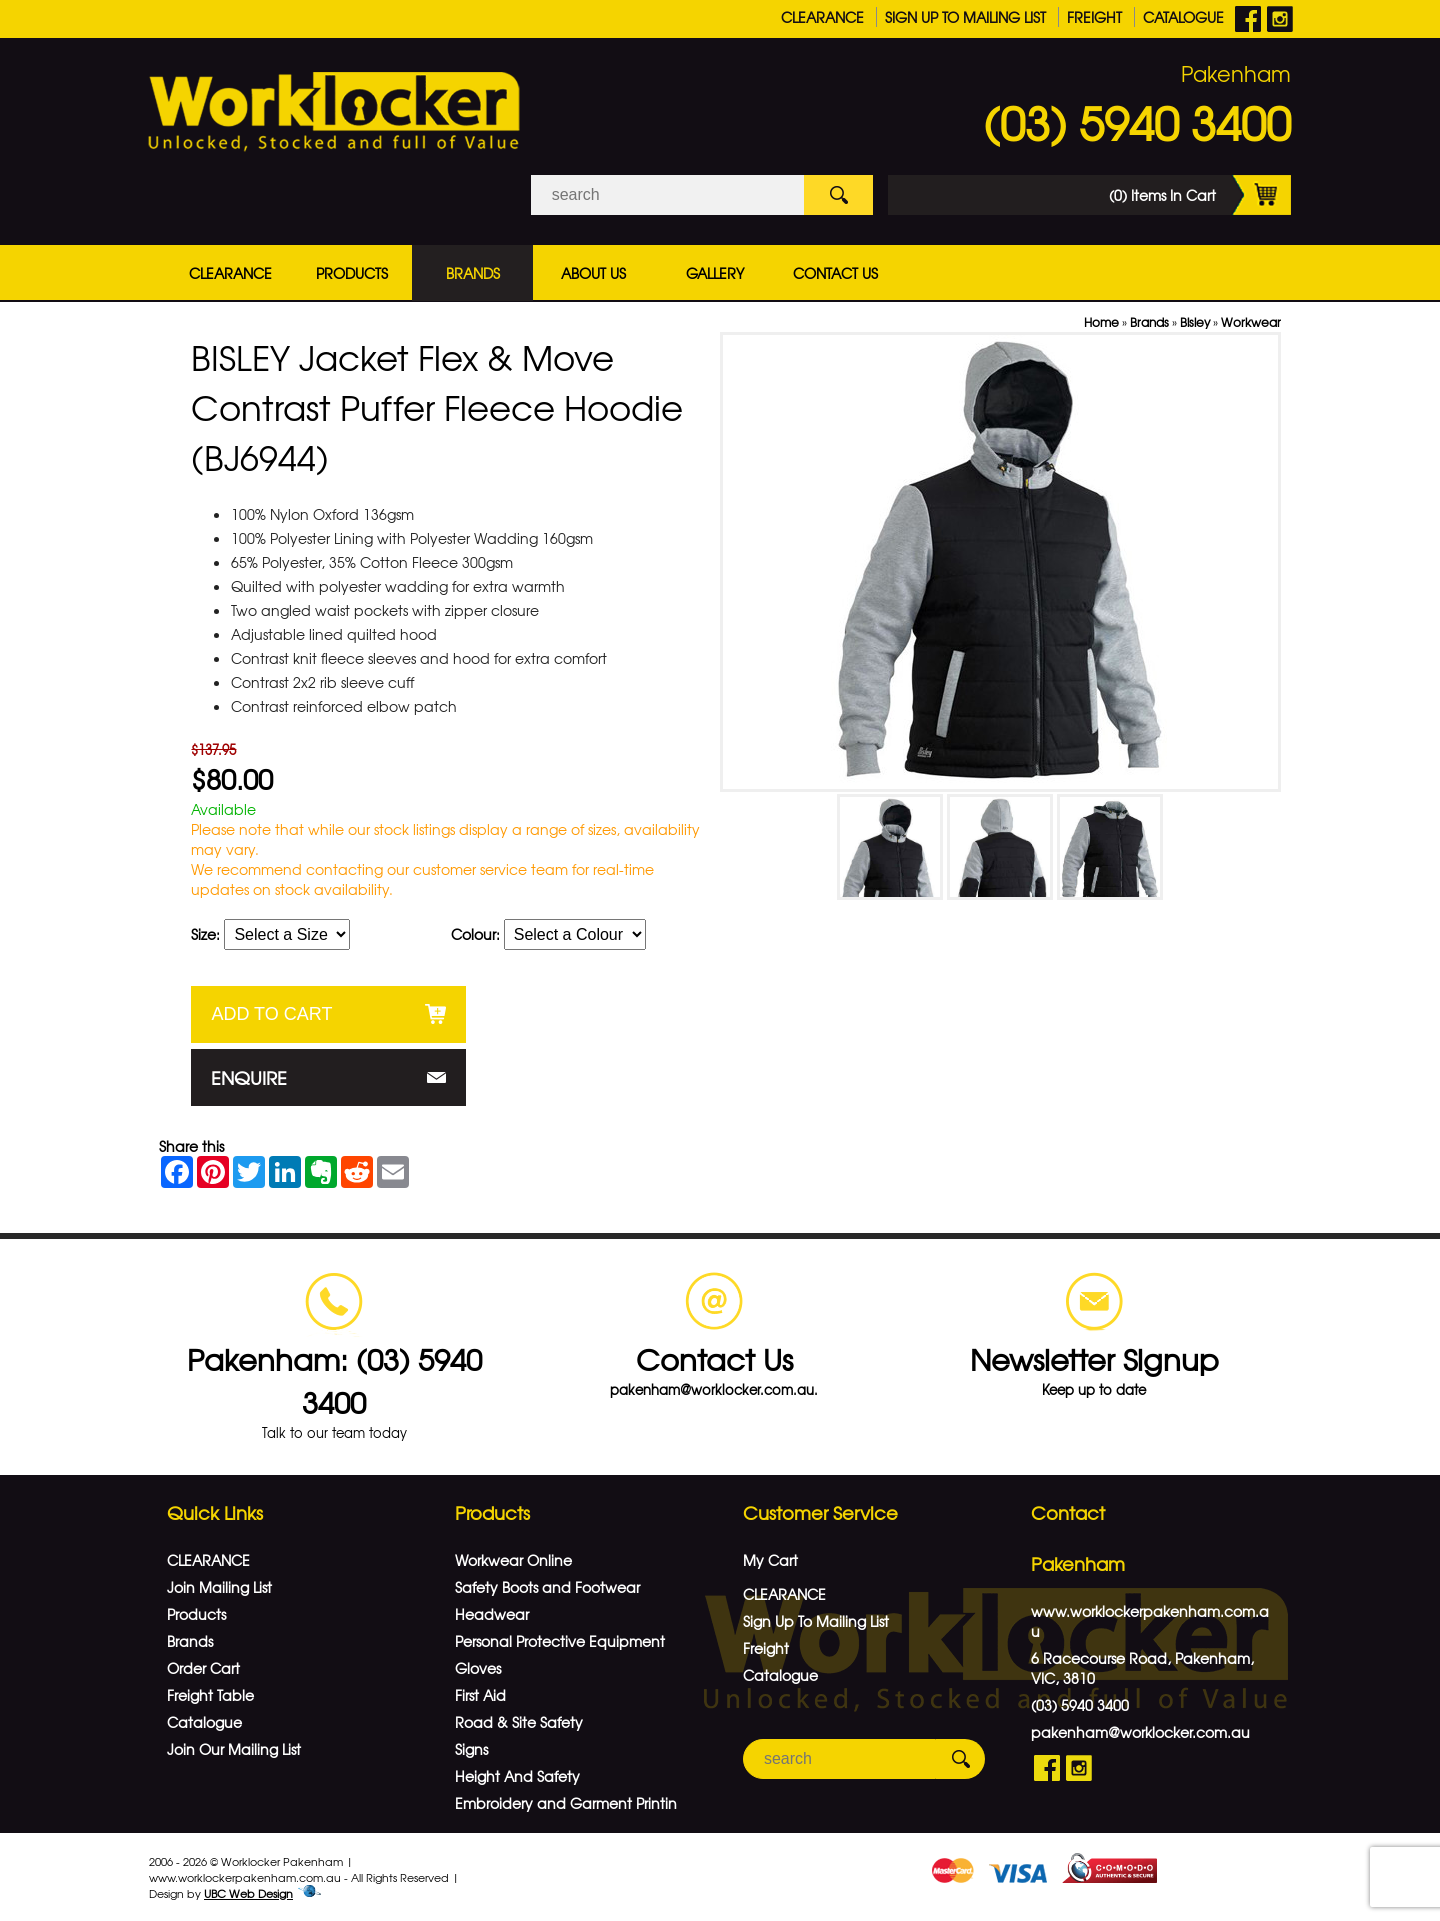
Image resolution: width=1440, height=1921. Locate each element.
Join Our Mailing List (234, 1749)
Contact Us (835, 273)
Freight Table (210, 1695)
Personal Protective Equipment (560, 1641)
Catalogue (1183, 17)
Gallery (715, 273)
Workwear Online (513, 1560)
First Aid (480, 1695)
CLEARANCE (822, 17)
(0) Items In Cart (1200, 195)
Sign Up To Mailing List (965, 17)
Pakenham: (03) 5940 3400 (334, 1380)
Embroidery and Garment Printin (566, 1803)
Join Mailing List (219, 1587)
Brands (473, 273)
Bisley (1195, 322)
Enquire (249, 1077)
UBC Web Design (248, 1893)
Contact (1068, 1512)
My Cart (770, 1560)
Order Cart (203, 1668)
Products (352, 273)
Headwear (492, 1614)
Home (1101, 322)
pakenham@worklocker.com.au (1140, 1732)
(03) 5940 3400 (1137, 122)
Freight (1094, 17)
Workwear (1251, 322)
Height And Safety (517, 1776)
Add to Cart (271, 1014)
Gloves (478, 1668)
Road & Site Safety (519, 1722)
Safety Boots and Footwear (547, 1587)
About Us (593, 273)
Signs (471, 1749)
